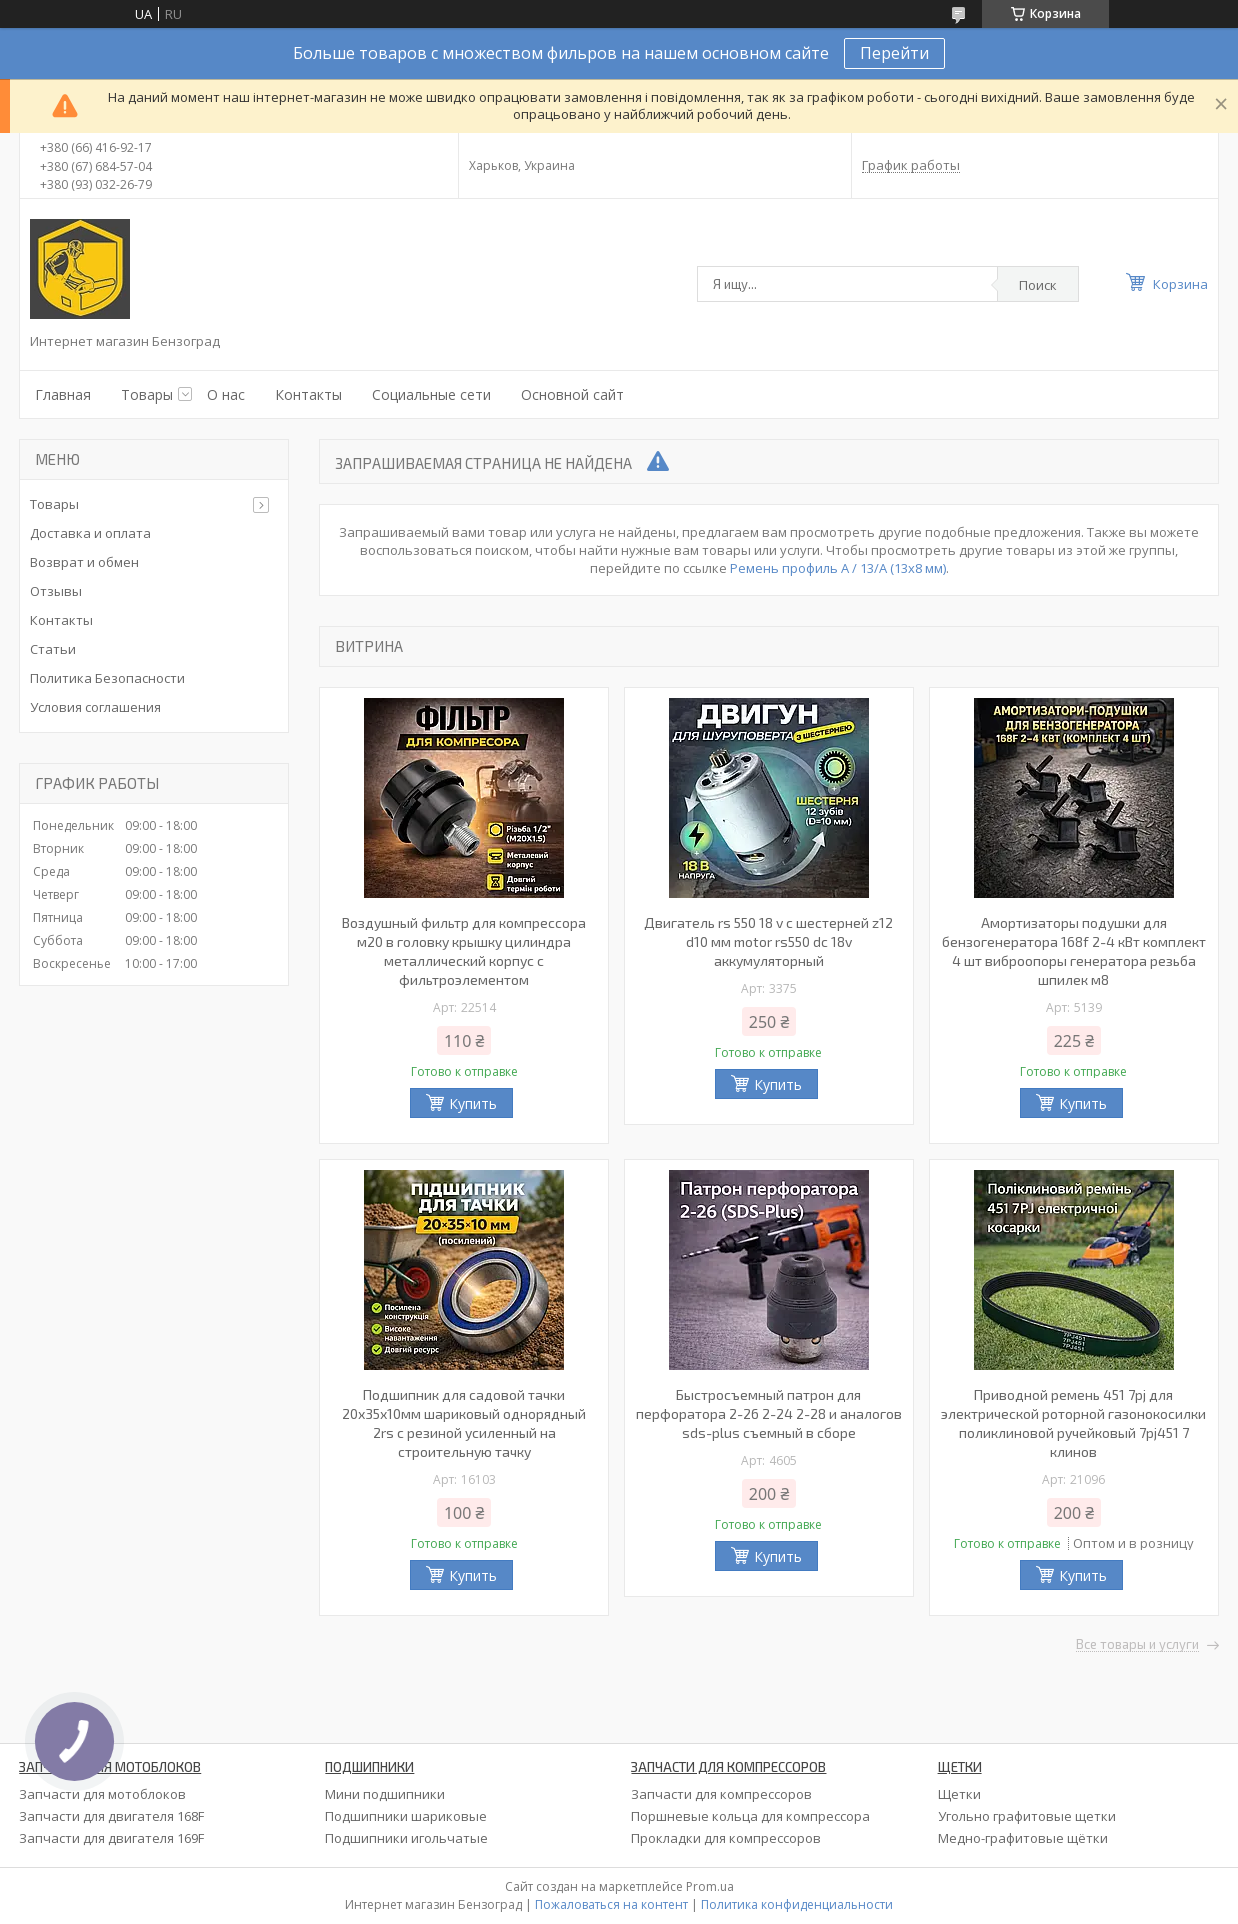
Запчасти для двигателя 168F (111, 1816)
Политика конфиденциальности (797, 1904)
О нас (226, 394)
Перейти (894, 53)
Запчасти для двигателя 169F (111, 1838)
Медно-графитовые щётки (1023, 1838)
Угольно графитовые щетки (1027, 1816)
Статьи (53, 649)
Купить (473, 1103)
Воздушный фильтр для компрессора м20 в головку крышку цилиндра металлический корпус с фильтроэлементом (464, 951)
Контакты (308, 394)
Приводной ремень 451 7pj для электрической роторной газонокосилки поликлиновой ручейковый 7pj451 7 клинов (1073, 1423)
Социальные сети (431, 394)
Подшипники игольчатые (406, 1838)
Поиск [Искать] (1038, 285)
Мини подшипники (385, 1794)
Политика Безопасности (107, 678)
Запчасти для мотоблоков (102, 1794)
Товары (147, 394)
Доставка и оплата (90, 533)
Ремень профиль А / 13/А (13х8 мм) (838, 568)
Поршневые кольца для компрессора (750, 1816)
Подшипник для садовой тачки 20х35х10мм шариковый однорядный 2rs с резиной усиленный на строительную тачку (464, 1423)
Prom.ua (710, 1886)
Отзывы (56, 591)
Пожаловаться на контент (611, 1904)
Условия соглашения (95, 707)
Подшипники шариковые (406, 1816)
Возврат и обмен (84, 562)
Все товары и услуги (1137, 1645)
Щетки (959, 1794)
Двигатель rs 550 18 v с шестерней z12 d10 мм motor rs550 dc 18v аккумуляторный (768, 941)
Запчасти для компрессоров (721, 1794)
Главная (63, 394)
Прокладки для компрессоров (726, 1838)
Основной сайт (572, 394)
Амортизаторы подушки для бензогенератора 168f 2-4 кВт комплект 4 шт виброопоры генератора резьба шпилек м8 (1074, 951)
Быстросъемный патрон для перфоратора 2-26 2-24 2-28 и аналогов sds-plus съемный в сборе (769, 1413)
